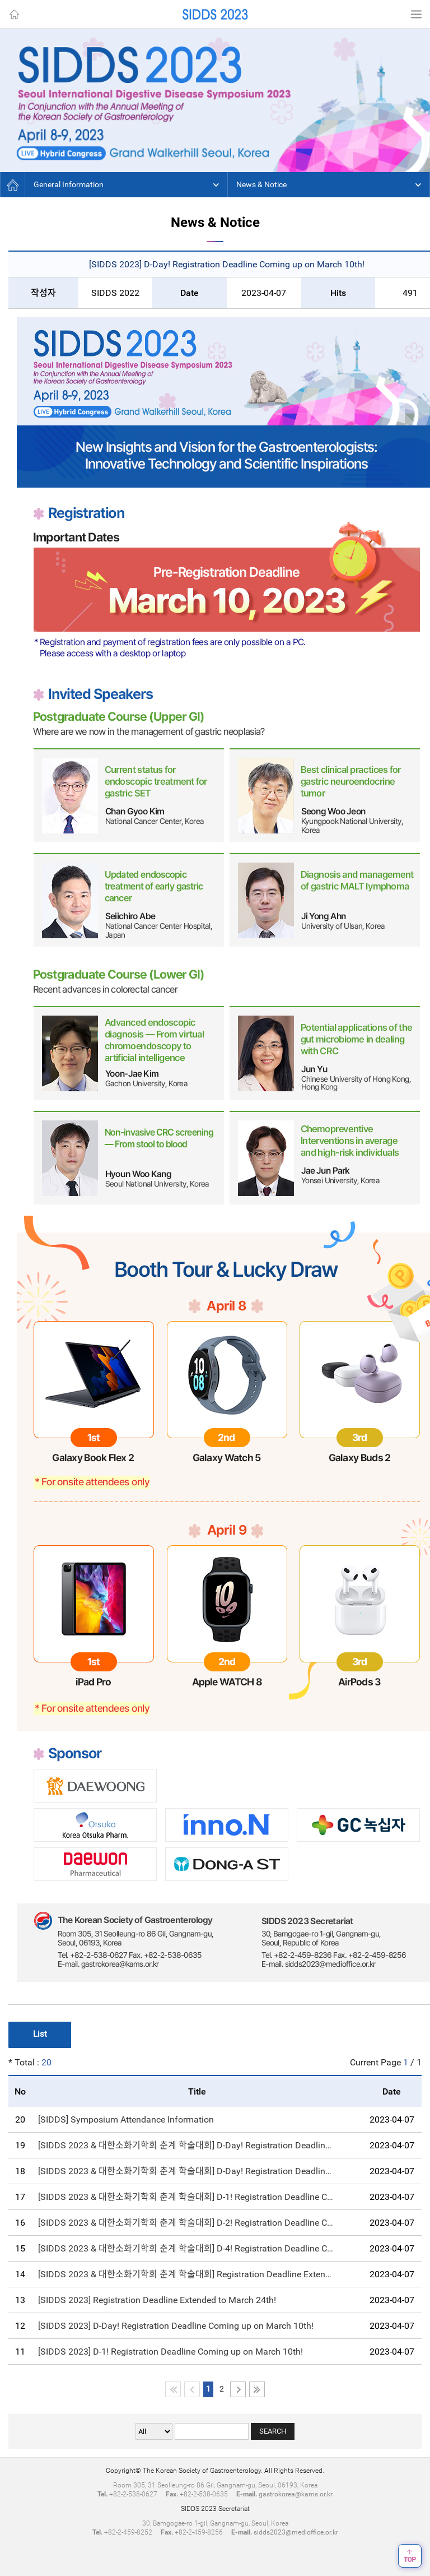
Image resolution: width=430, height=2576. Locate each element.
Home (14, 14)
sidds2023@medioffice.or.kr (296, 2532)
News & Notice (261, 184)
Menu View (416, 14)
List (40, 2034)
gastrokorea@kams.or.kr (296, 2494)
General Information (69, 184)
